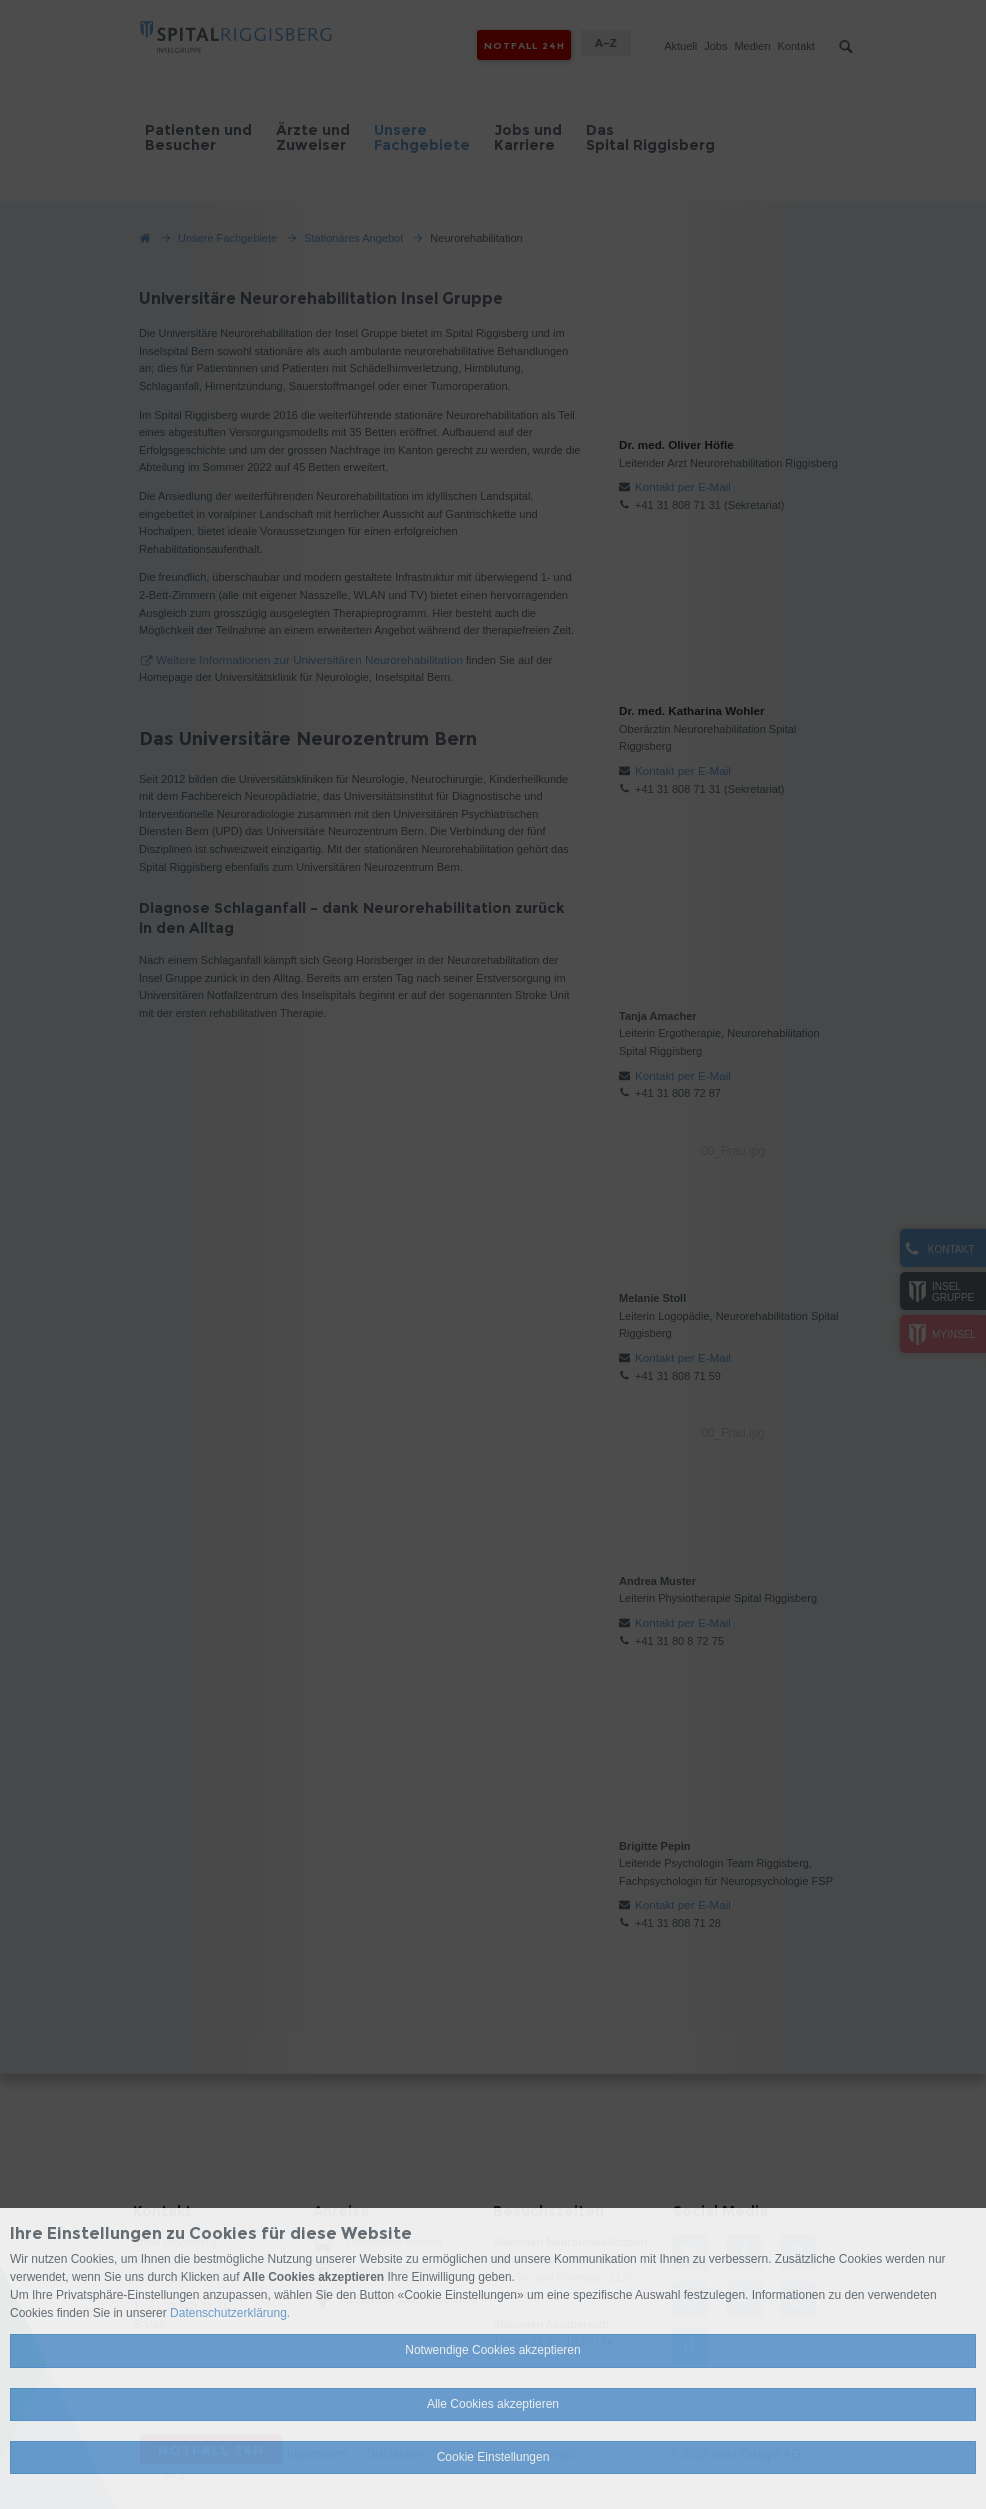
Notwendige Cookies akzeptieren (492, 2350)
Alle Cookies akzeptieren (493, 2404)
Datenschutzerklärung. (230, 2313)
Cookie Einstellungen (493, 2457)
